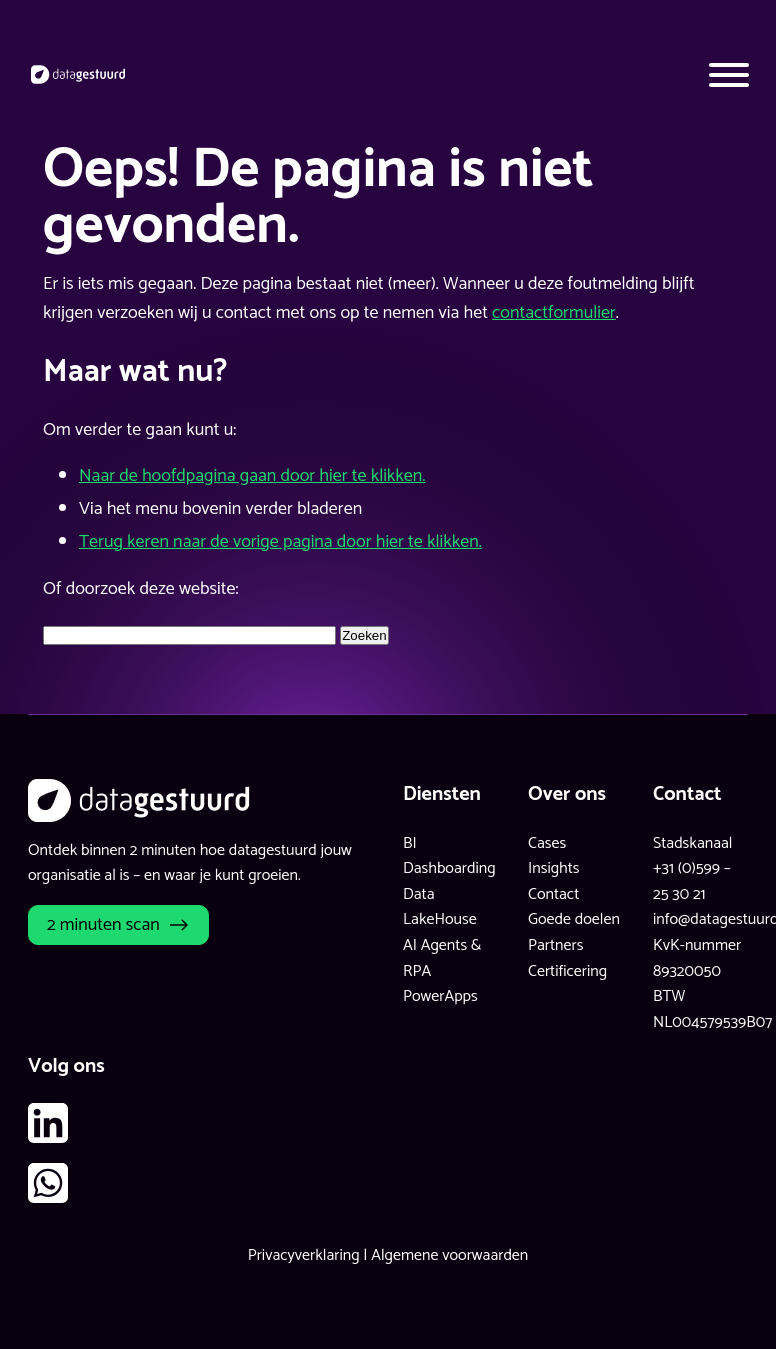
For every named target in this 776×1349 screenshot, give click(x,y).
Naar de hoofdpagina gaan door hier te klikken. (252, 476)
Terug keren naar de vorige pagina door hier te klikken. (280, 542)
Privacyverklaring (304, 1255)
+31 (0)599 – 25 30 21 (692, 881)
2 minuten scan (103, 925)
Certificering (567, 971)
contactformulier (554, 313)
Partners (555, 945)
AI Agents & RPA (442, 958)
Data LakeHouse (440, 907)
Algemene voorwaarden (449, 1255)
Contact (553, 894)
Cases (547, 843)
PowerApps (440, 996)
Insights (554, 868)
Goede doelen (574, 919)
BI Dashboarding (449, 856)
